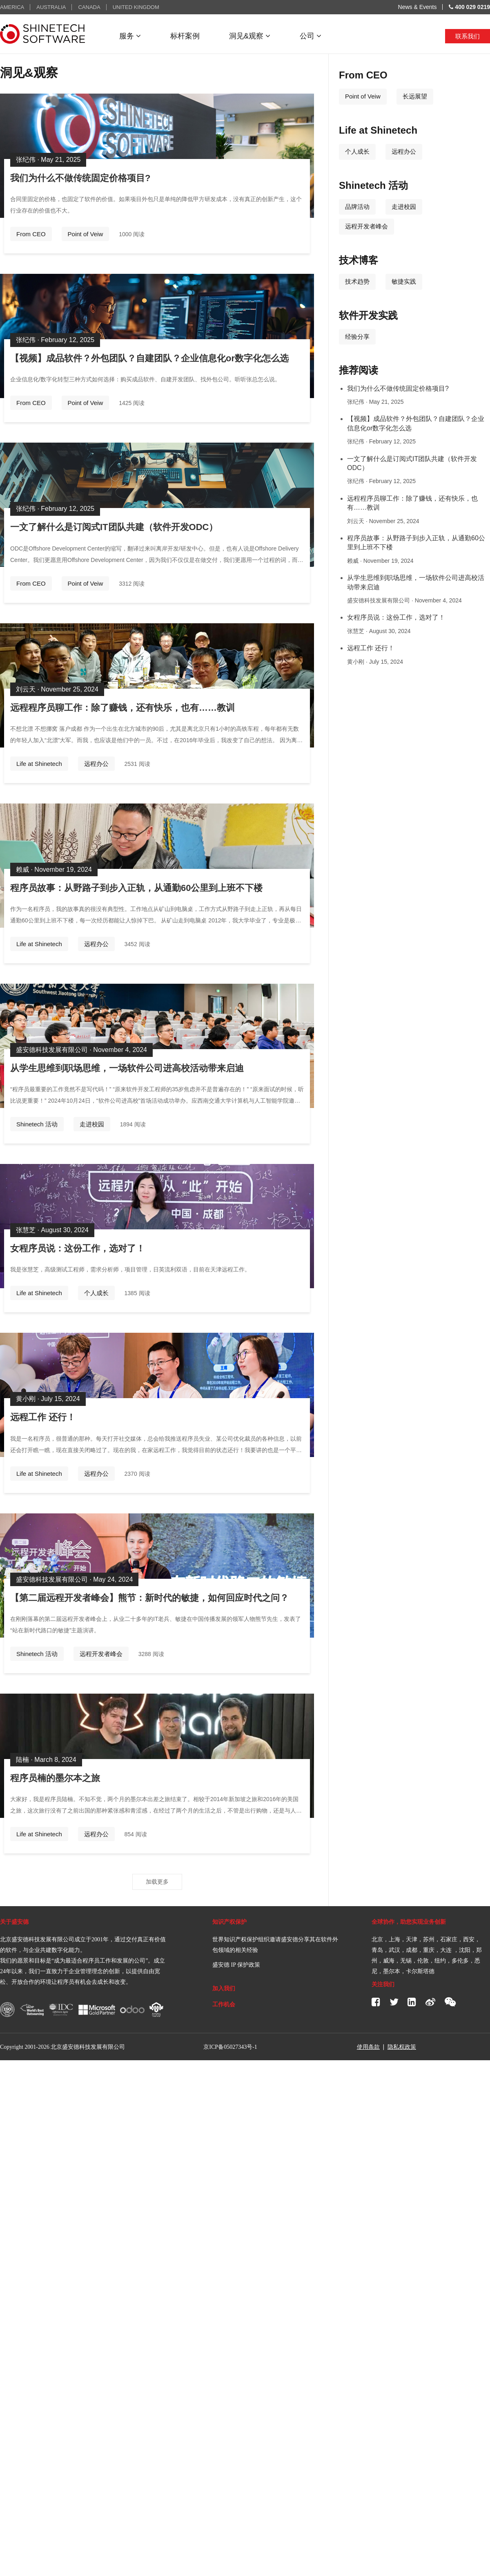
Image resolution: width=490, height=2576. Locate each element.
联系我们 (467, 36)
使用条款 (368, 2046)
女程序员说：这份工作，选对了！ (77, 1248)
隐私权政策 (402, 2046)
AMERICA (12, 7)
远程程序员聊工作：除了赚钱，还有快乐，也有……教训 (122, 708)
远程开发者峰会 (101, 1653)
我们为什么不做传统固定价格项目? (80, 178)
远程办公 (96, 763)
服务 (130, 36)
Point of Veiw (85, 234)
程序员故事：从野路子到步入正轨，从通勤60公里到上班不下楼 (136, 888)
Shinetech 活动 (37, 1124)
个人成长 (96, 1292)
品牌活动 (357, 206)
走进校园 (92, 1124)
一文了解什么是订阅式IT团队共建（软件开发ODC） (114, 527)
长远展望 (415, 96)
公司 (310, 36)
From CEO (31, 234)
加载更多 (157, 1881)
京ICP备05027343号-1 (230, 2047)
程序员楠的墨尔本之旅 (55, 1778)
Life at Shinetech (39, 763)
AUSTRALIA (51, 7)
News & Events (417, 7)
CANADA (89, 7)
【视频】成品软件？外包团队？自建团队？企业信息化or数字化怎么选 (149, 358)
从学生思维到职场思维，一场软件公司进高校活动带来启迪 (127, 1068)
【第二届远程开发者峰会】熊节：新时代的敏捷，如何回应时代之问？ (149, 1598)
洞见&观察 (249, 36)
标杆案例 (185, 36)
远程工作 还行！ (43, 1417)
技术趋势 (357, 281)
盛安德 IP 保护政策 (236, 1965)
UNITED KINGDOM (136, 7)
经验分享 (357, 336)
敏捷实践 (404, 281)
